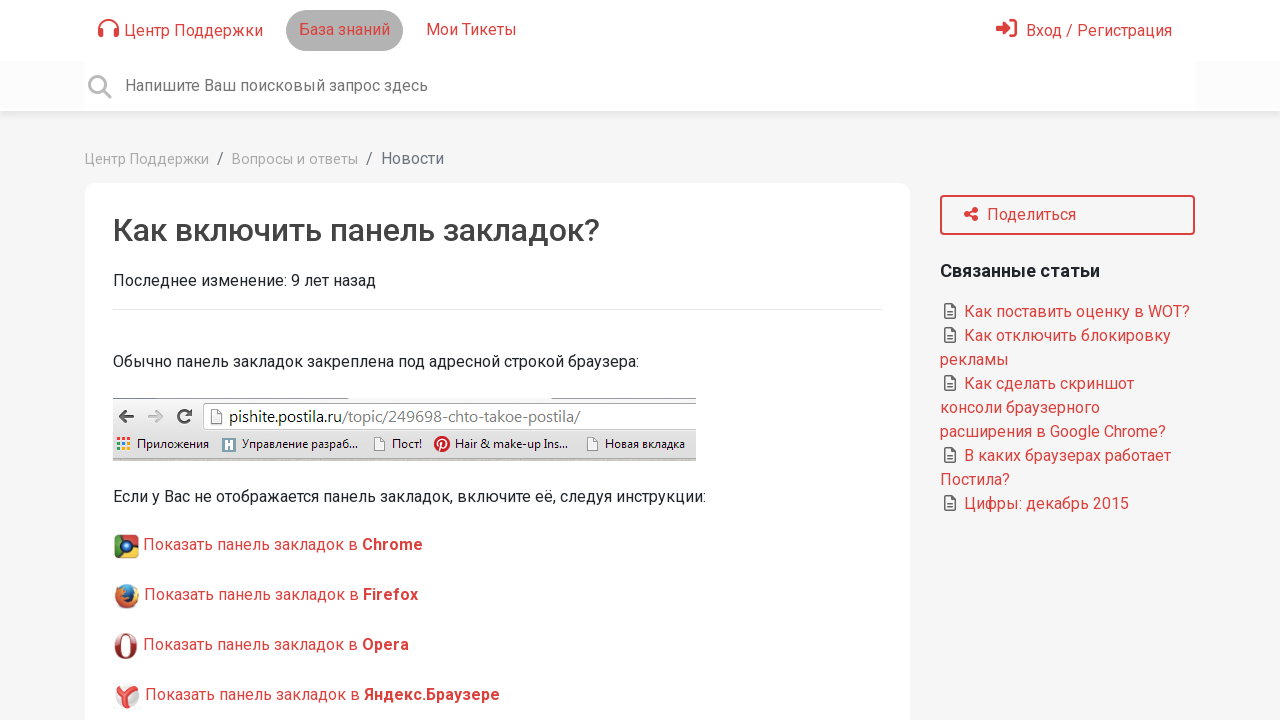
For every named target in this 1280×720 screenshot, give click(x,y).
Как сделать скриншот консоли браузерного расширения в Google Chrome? (1053, 407)
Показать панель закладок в (283, 544)
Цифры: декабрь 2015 (1034, 503)
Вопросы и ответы (295, 159)
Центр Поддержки (180, 29)
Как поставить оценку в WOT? (1065, 311)
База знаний (344, 29)
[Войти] (1084, 30)
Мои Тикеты (471, 29)
